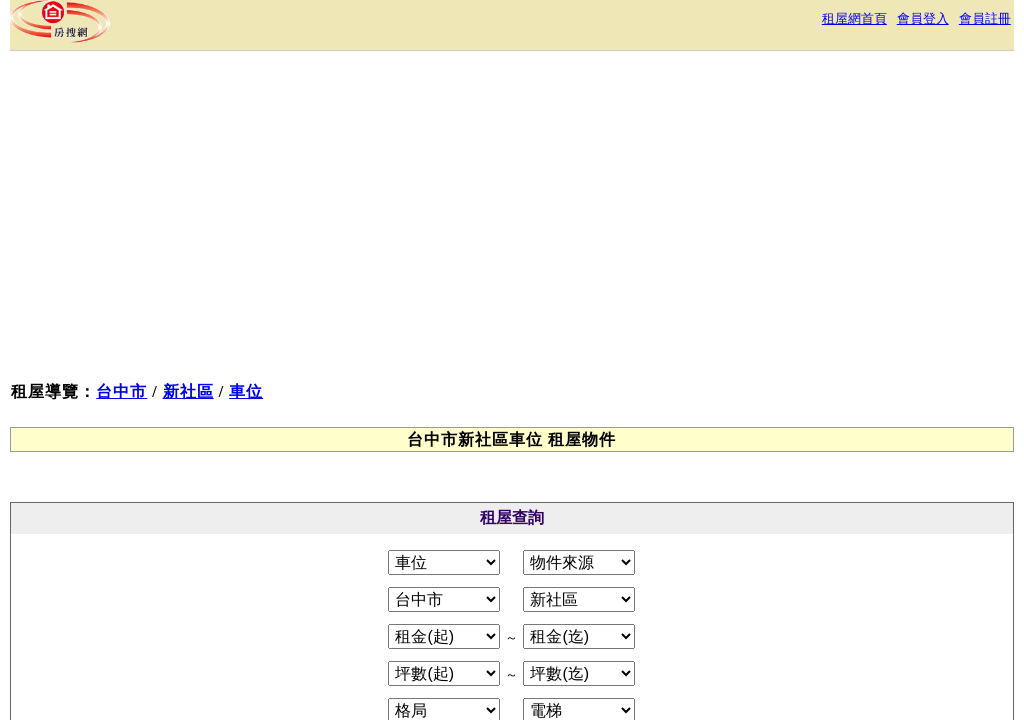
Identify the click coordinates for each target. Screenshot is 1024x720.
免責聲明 (564, 541)
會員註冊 (960, 24)
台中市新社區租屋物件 (152, 335)
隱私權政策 (476, 541)
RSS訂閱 (722, 541)
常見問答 (644, 541)
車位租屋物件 (120, 364)
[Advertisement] (624, 258)
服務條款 (388, 541)
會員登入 (886, 24)
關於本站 (308, 541)
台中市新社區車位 (136, 393)
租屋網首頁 (804, 24)
